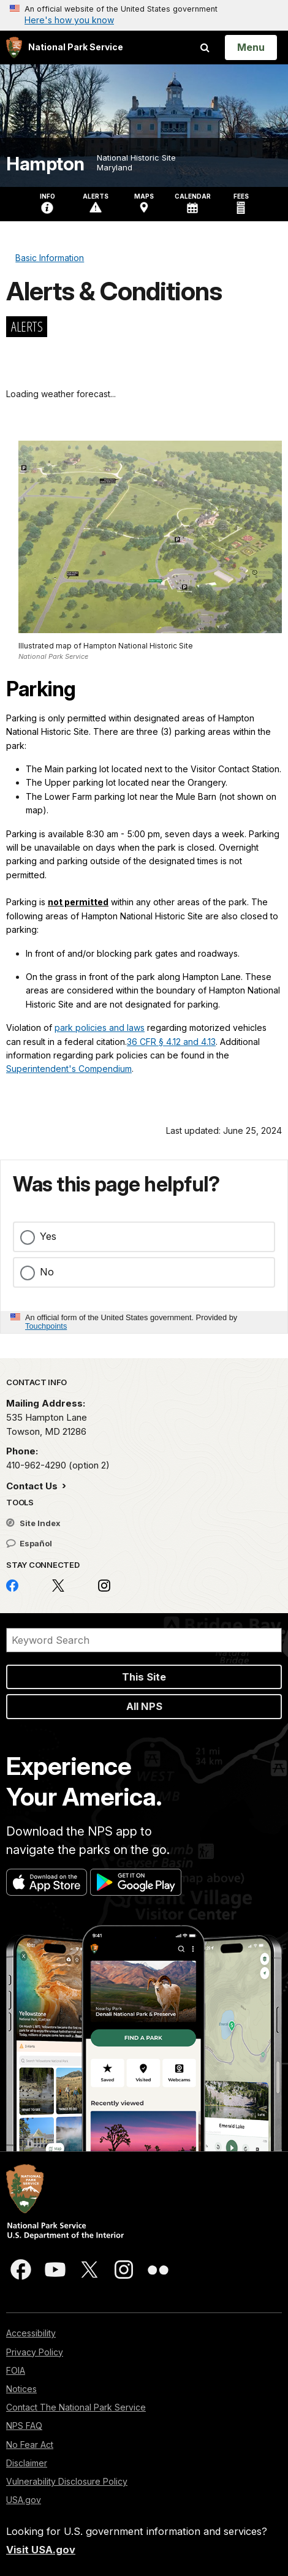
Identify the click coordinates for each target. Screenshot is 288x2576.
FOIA (15, 2370)
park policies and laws (100, 1027)
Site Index (33, 1523)
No (47, 1272)
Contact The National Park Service (76, 2407)
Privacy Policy (34, 2352)
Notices (21, 2389)
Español (29, 1543)
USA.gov (23, 2499)
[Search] (144, 1640)
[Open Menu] (251, 47)
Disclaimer (26, 2463)
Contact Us (33, 1486)
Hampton (45, 164)
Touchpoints (46, 1326)
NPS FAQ (24, 2425)
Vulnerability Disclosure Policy (66, 2481)
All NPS (144, 1706)
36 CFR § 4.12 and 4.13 (171, 1041)
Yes (48, 1236)
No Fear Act (29, 2444)
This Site (144, 1677)
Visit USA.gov (40, 2550)
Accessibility (31, 2333)
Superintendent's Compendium (69, 1068)
